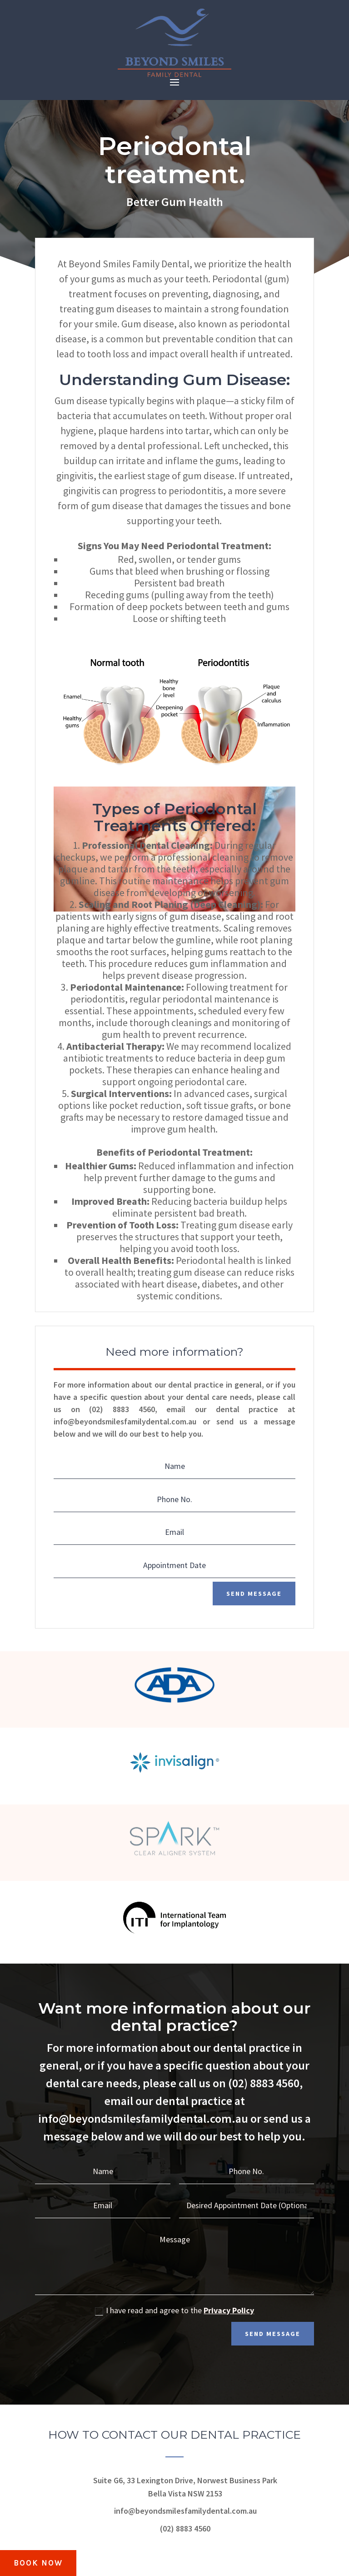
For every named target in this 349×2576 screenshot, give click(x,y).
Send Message (253, 1593)
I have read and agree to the (174, 2310)
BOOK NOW (40, 2562)
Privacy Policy (229, 2310)
